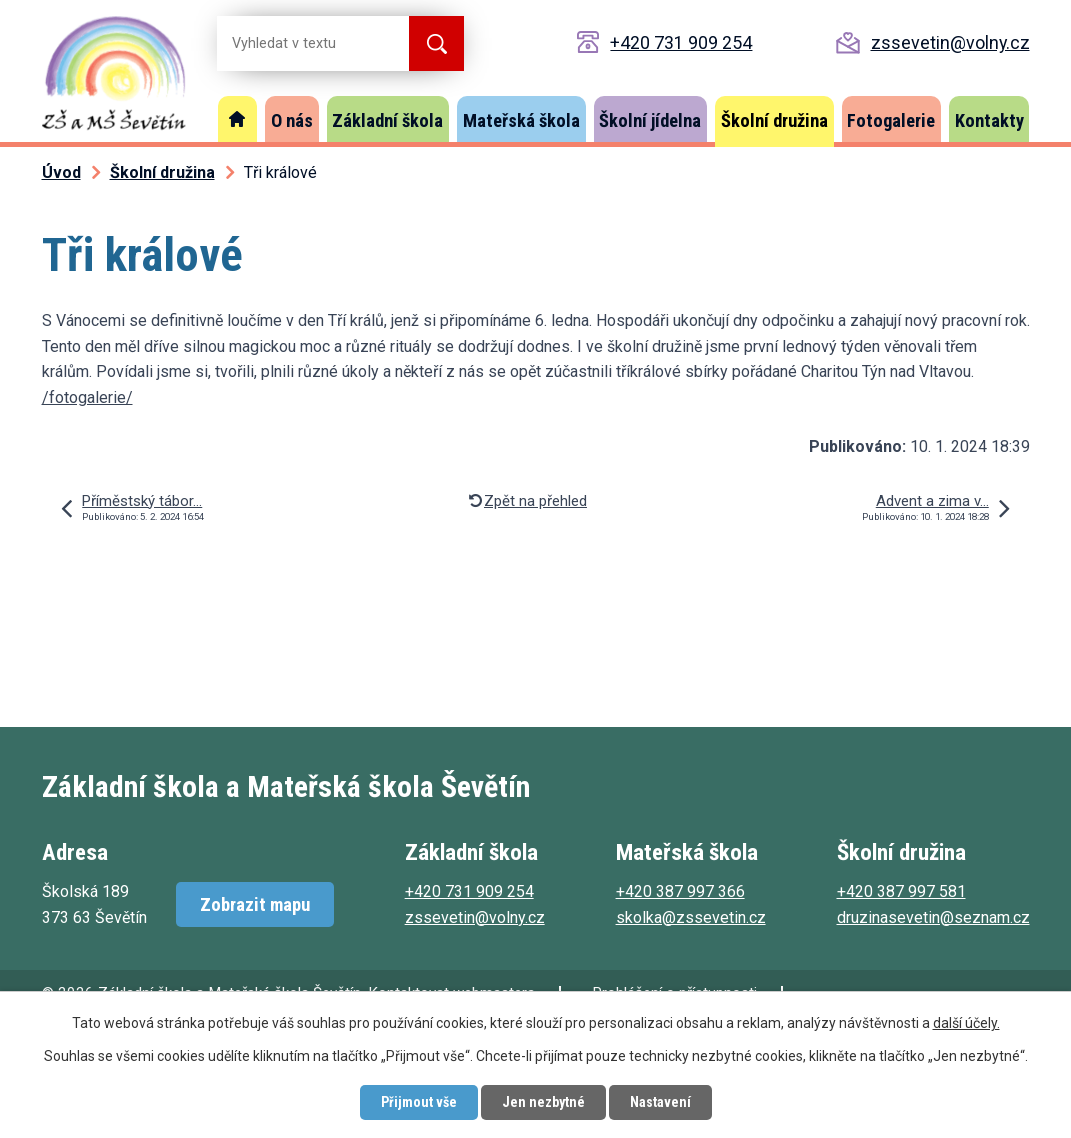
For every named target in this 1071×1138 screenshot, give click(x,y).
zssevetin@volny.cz (950, 42)
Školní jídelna (650, 120)
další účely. (966, 1023)
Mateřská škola (521, 120)
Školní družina (774, 120)
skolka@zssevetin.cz (691, 917)
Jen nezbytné (543, 1102)
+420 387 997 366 (680, 891)
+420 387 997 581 (901, 891)
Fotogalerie (891, 120)
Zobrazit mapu (255, 904)
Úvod (238, 119)
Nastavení (660, 1102)
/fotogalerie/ (87, 397)
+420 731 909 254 (681, 42)
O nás (292, 120)
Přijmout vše (419, 1102)
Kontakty (989, 120)
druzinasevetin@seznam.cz (933, 917)
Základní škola (387, 120)
